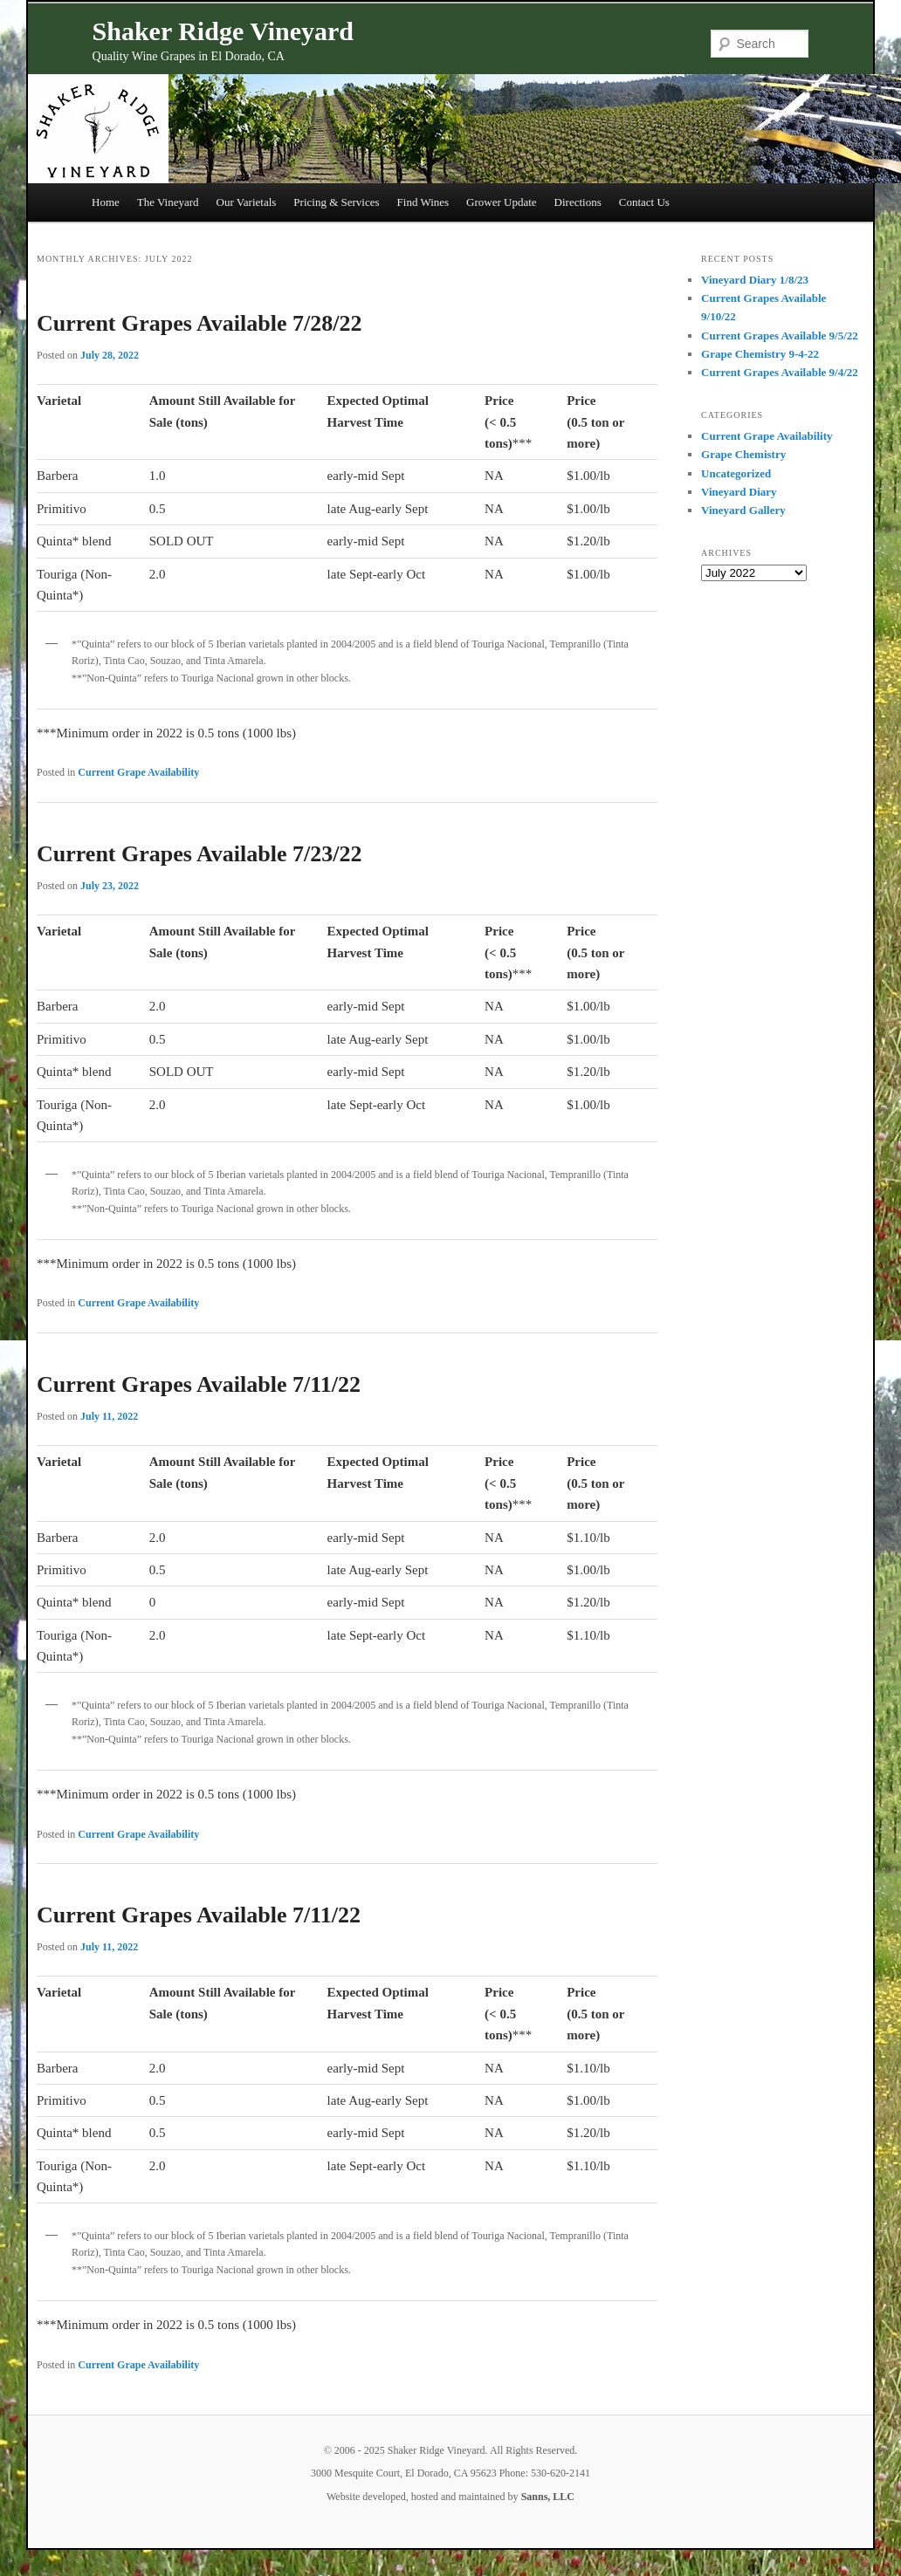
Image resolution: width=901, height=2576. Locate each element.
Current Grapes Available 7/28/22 (199, 323)
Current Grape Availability (138, 772)
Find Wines (423, 202)
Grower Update (501, 202)
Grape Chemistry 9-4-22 (760, 353)
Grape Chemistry (743, 454)
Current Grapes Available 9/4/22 (779, 372)
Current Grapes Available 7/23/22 (199, 854)
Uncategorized (736, 473)
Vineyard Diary (739, 491)
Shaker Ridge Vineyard (223, 31)
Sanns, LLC (547, 2496)
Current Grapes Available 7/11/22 (199, 1384)
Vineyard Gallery (743, 510)
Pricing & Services (336, 202)
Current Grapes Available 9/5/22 (779, 335)
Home (106, 202)
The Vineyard (168, 202)
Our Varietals (247, 202)
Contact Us (644, 202)
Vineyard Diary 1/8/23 (754, 279)
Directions (578, 202)
